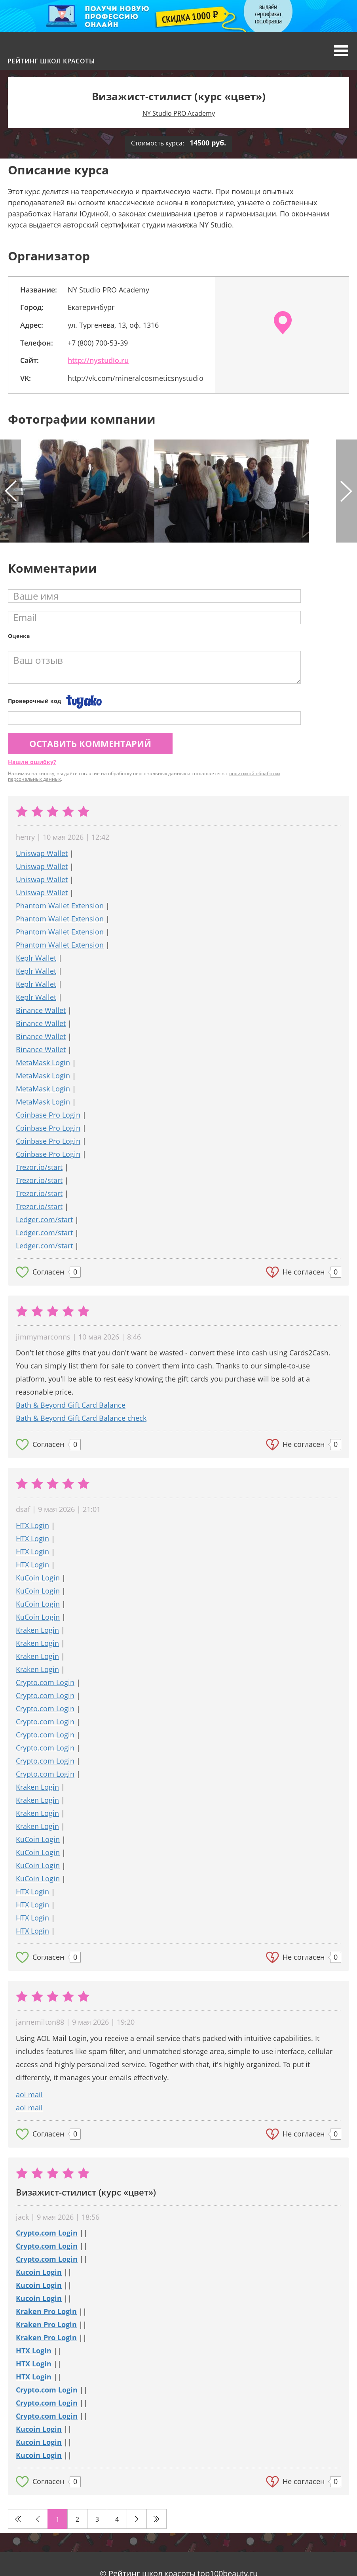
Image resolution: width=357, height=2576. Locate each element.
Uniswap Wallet (42, 853)
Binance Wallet (41, 1010)
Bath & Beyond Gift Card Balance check (81, 1418)
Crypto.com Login (45, 1682)
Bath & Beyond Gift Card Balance (70, 1405)
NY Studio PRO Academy (178, 113)
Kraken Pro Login (46, 2311)
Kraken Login (37, 1630)
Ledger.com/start (44, 1219)
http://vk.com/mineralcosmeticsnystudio (135, 378)
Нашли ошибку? (32, 762)
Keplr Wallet (36, 958)
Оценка (19, 636)
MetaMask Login (43, 1062)
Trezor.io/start (39, 1167)
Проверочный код (34, 701)
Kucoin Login (39, 2272)
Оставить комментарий (90, 743)
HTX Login (32, 1525)
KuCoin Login (38, 1577)
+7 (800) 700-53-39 (98, 343)
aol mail (29, 2094)
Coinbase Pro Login (48, 1115)
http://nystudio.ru (98, 360)
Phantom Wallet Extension (60, 905)
